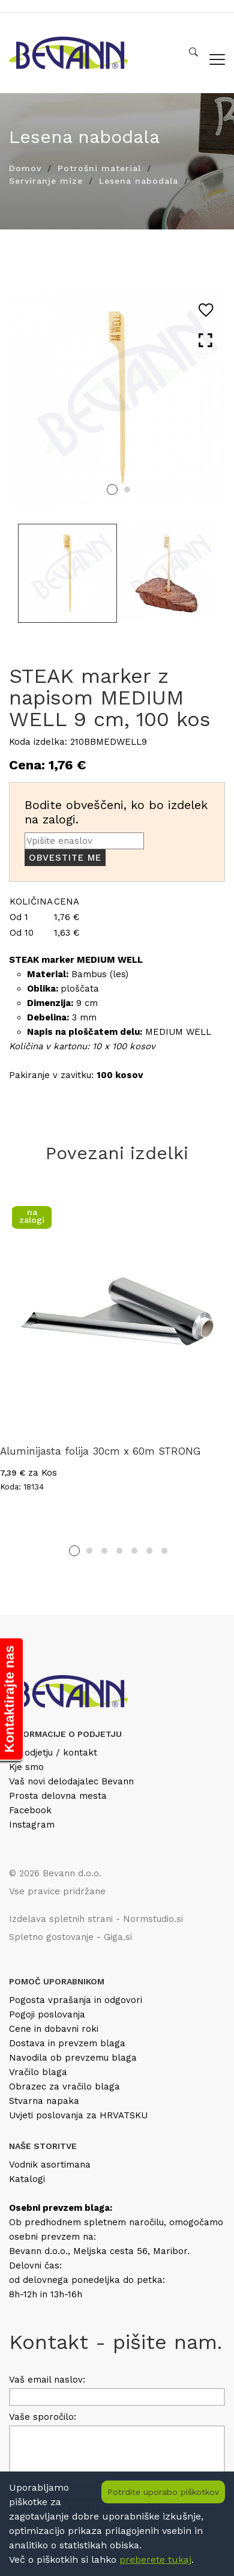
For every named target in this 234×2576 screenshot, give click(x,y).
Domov (25, 168)
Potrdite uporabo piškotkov (163, 2492)
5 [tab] (134, 1551)
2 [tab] (127, 489)
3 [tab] (104, 1551)
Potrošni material (99, 168)
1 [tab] (112, 489)
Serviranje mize (46, 181)
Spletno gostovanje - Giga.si (70, 1937)
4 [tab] (119, 1551)
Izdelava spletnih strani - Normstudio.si (96, 1919)
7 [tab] (164, 1551)
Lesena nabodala (138, 181)
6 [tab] (149, 1551)
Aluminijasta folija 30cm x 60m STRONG (100, 1451)
